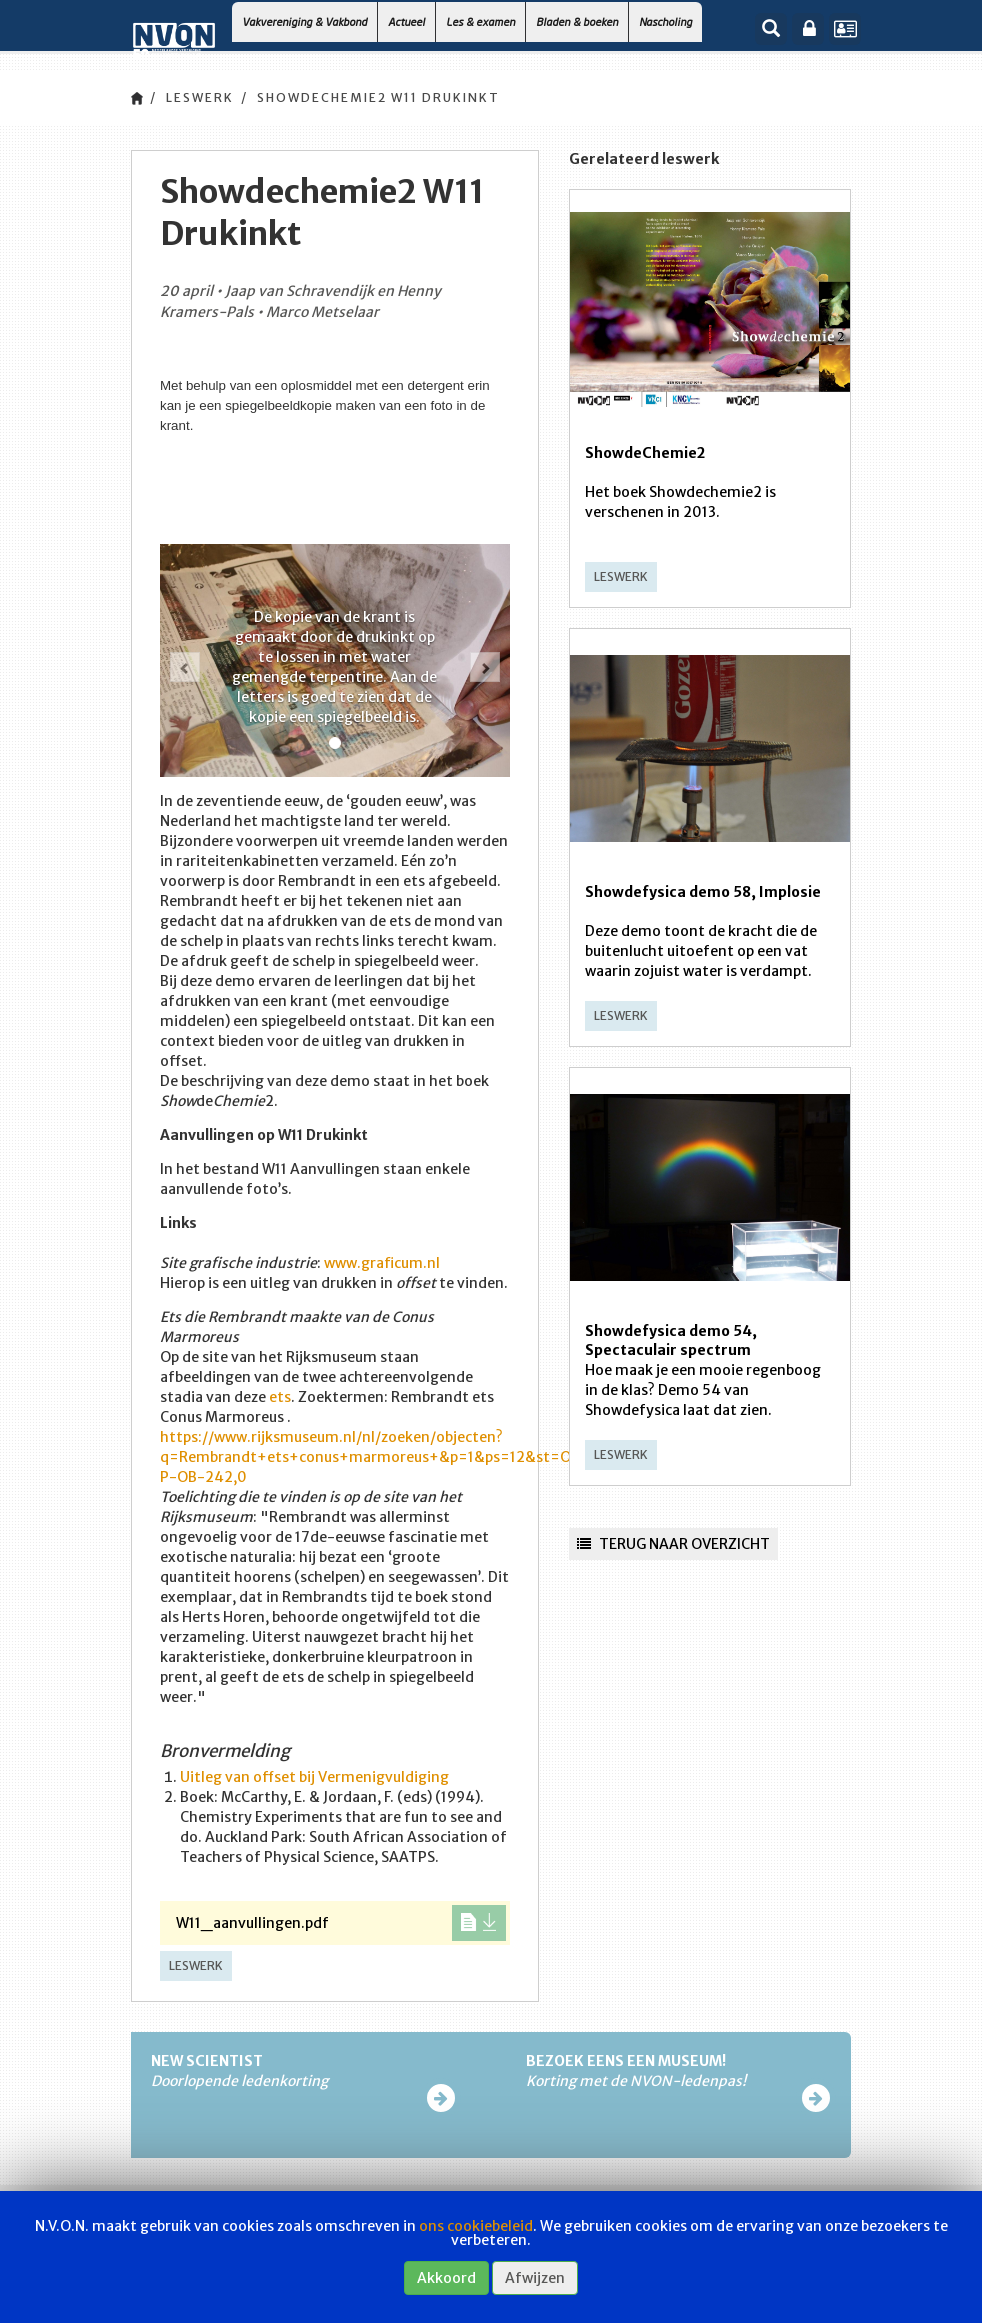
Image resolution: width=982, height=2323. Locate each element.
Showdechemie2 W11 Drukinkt (378, 97)
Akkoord (446, 2278)
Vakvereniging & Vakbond (304, 21)
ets (280, 1397)
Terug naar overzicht (673, 1544)
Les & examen (480, 21)
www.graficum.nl (382, 1263)
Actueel (406, 21)
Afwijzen (535, 2278)
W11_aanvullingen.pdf (341, 1923)
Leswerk (200, 97)
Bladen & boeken (577, 21)
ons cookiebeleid (476, 2226)
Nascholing (665, 21)
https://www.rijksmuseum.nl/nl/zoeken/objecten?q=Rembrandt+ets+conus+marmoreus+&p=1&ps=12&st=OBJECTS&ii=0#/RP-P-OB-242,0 (430, 1457)
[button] (185, 667)
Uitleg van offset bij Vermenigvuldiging (314, 1777)
